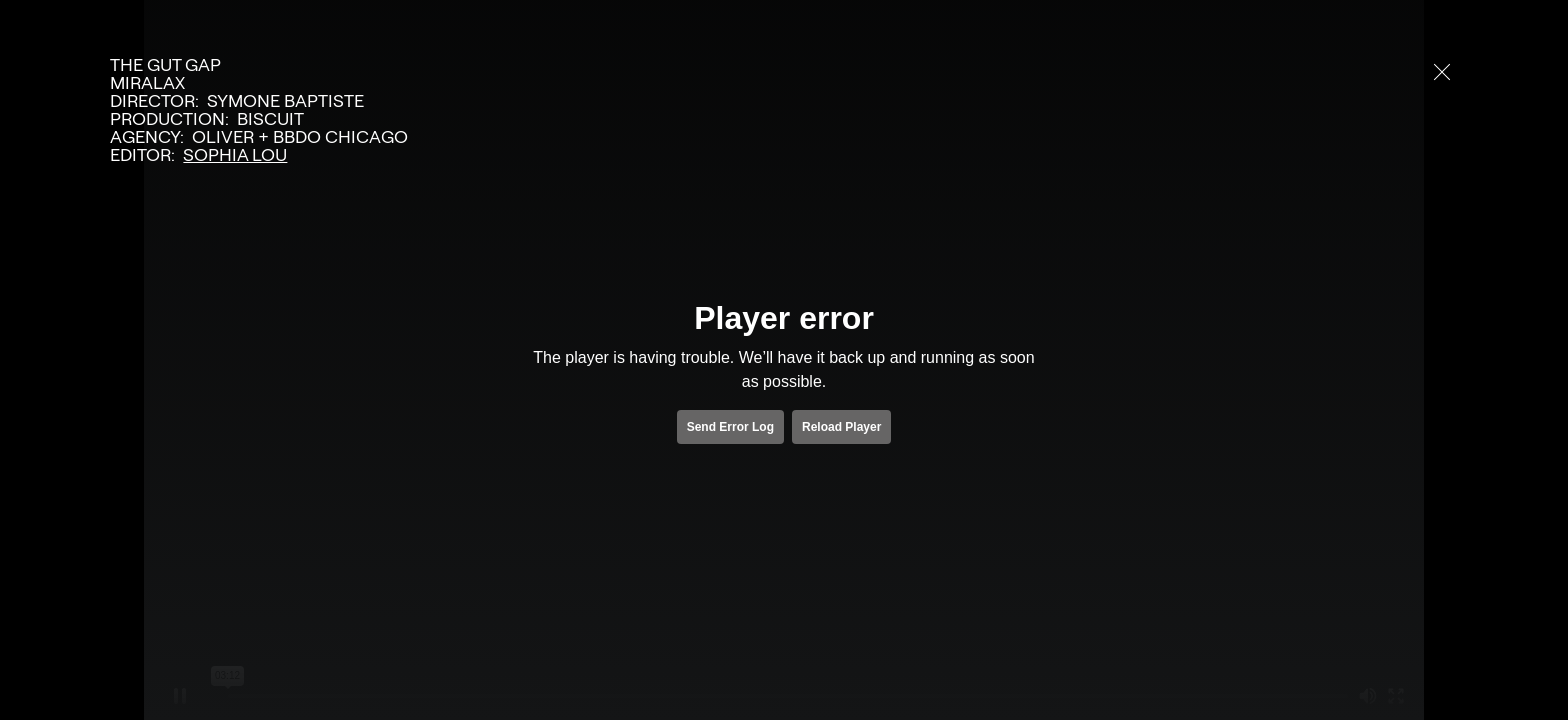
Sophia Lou (235, 155)
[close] (1442, 72)
